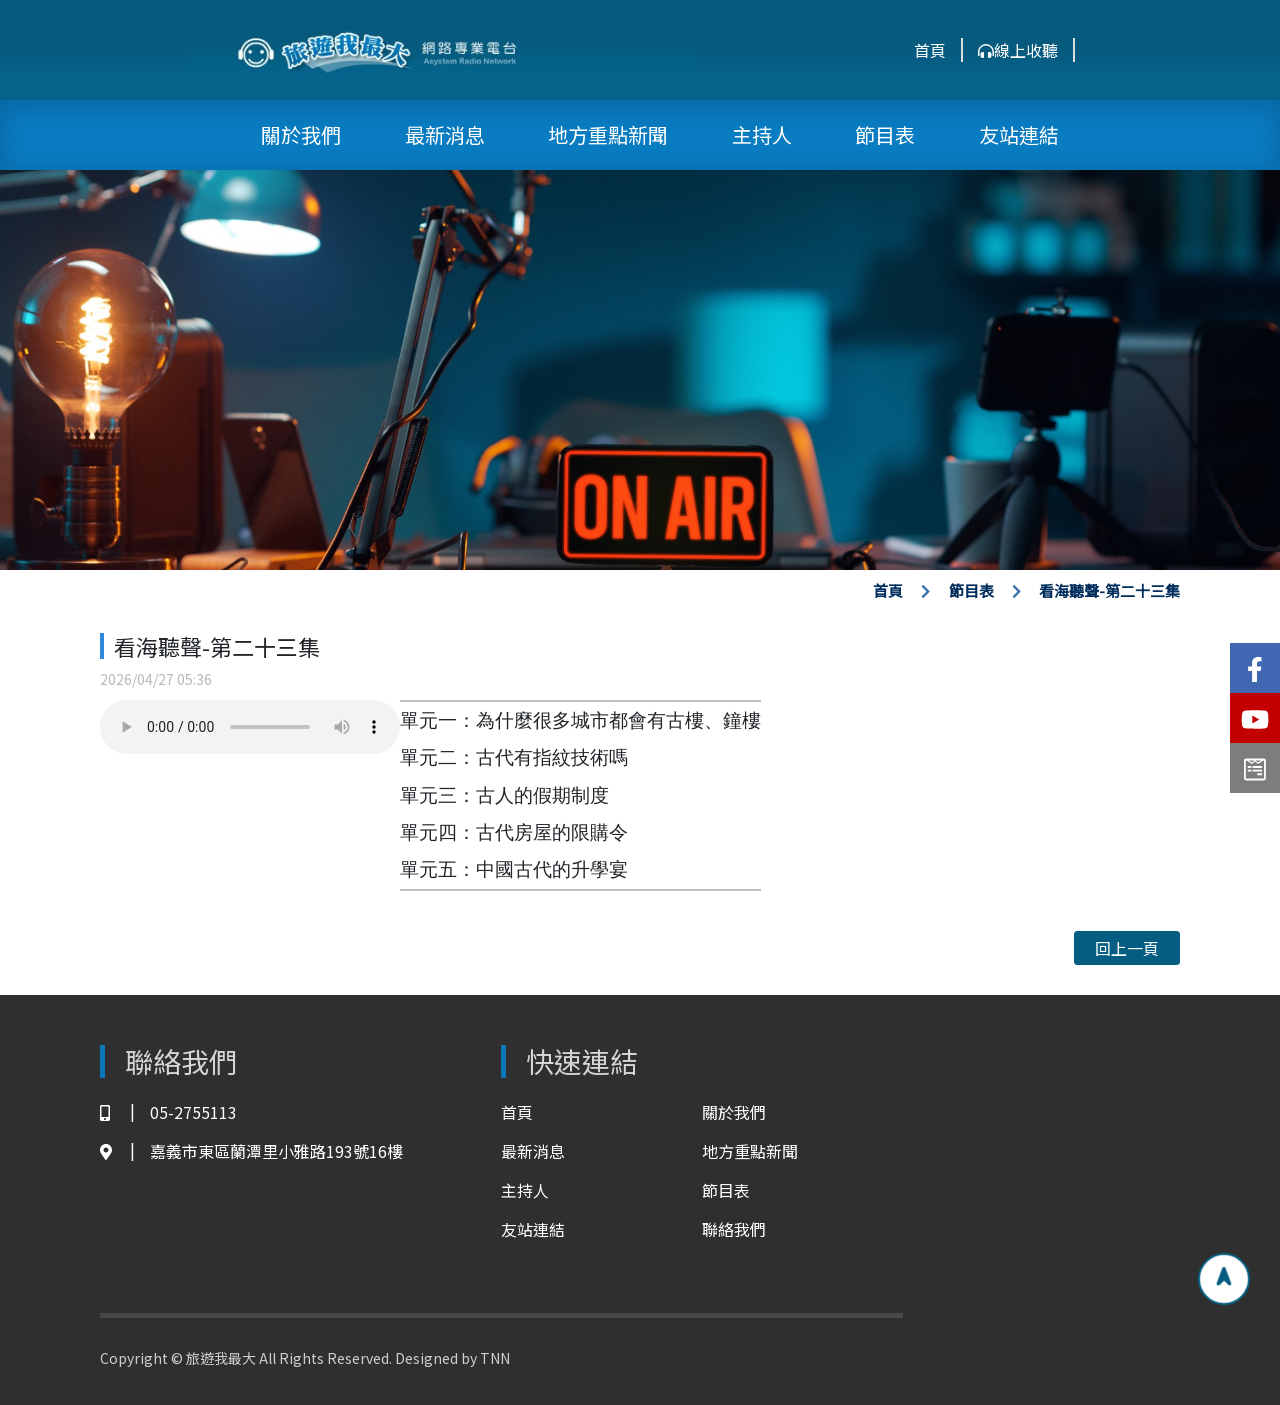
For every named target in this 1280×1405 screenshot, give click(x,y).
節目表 (885, 134)
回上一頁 (1127, 948)
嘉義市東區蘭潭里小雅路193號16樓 (251, 1151)
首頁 (930, 50)
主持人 (762, 134)
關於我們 (301, 134)
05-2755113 (168, 1112)
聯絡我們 (734, 1229)
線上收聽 (1018, 50)
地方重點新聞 (608, 134)
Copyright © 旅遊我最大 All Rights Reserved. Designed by (290, 1358)
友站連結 (1019, 134)
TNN (495, 1358)
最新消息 (445, 134)
